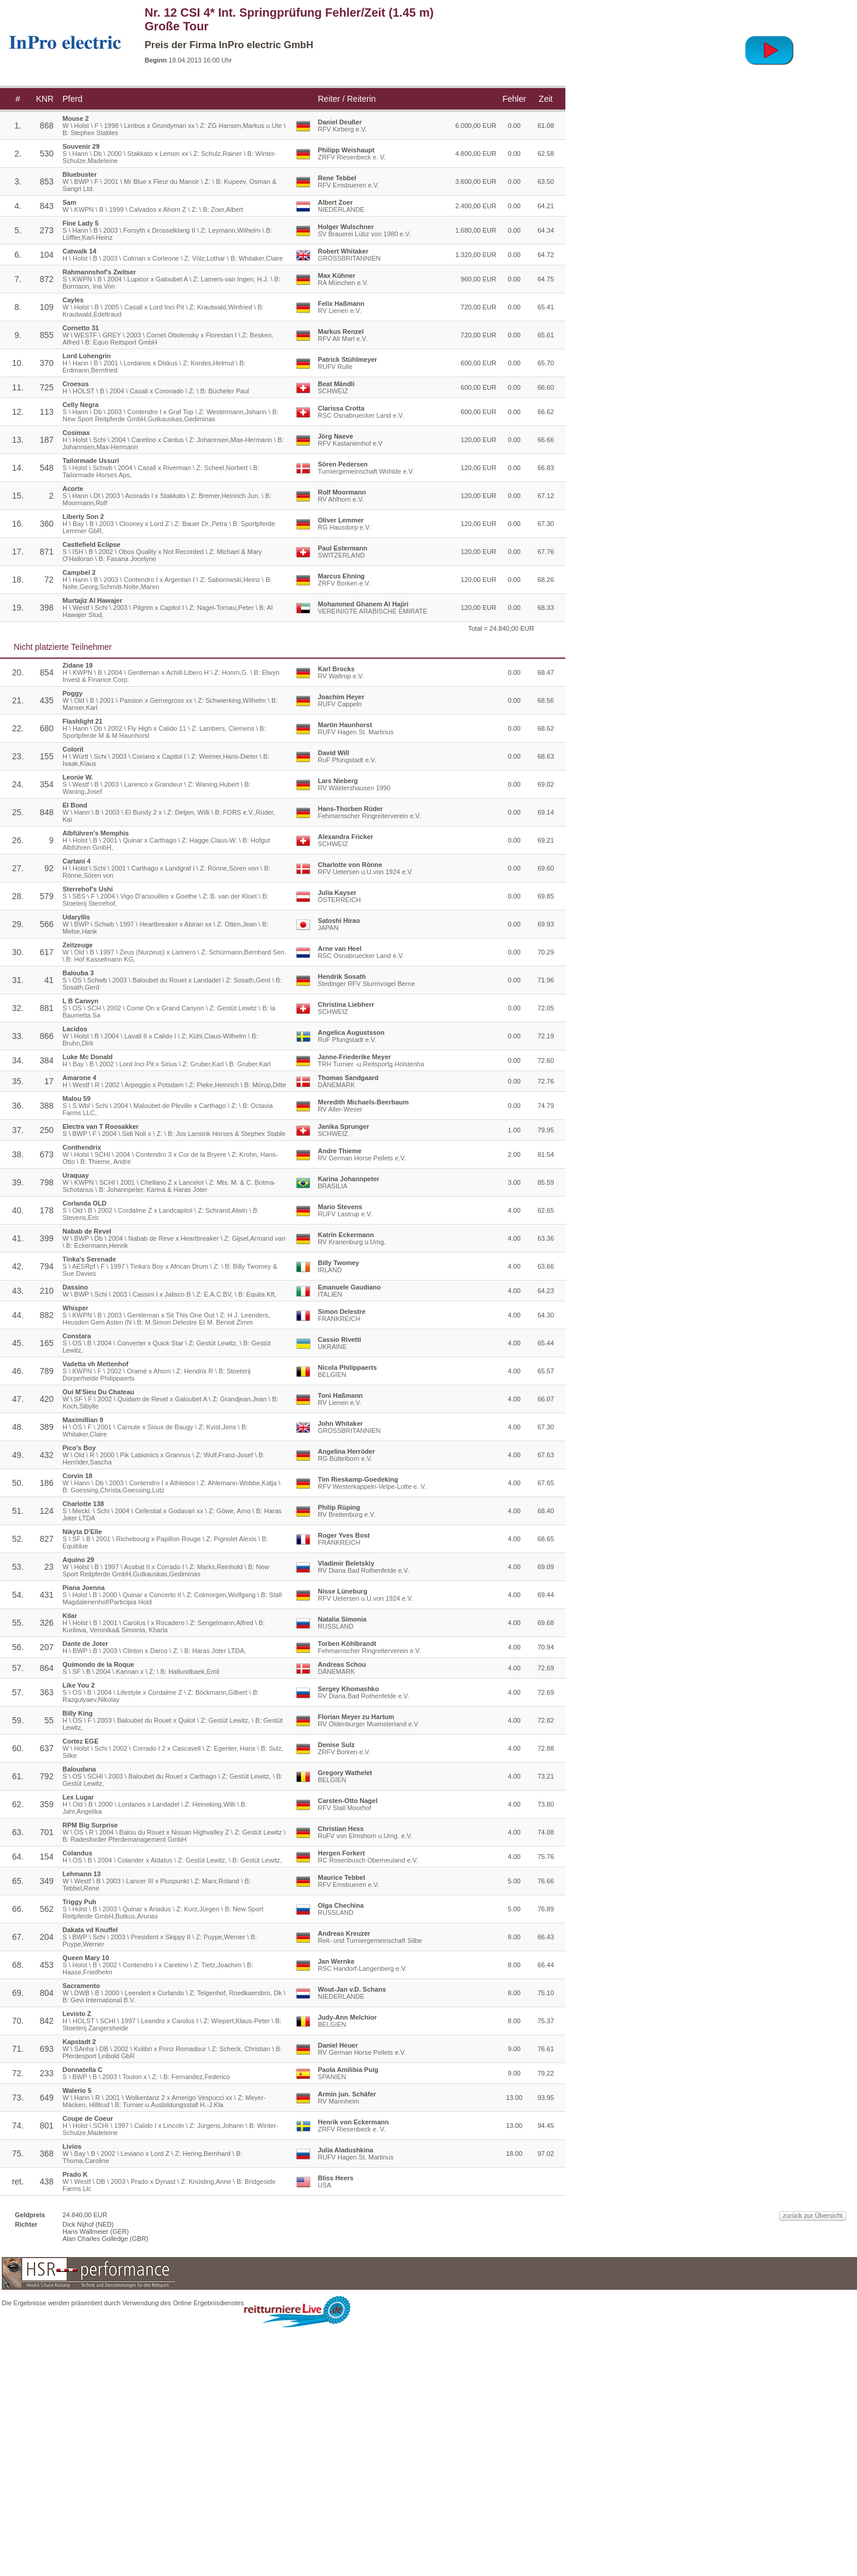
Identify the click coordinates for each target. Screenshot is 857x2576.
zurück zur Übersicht (662, 2493)
